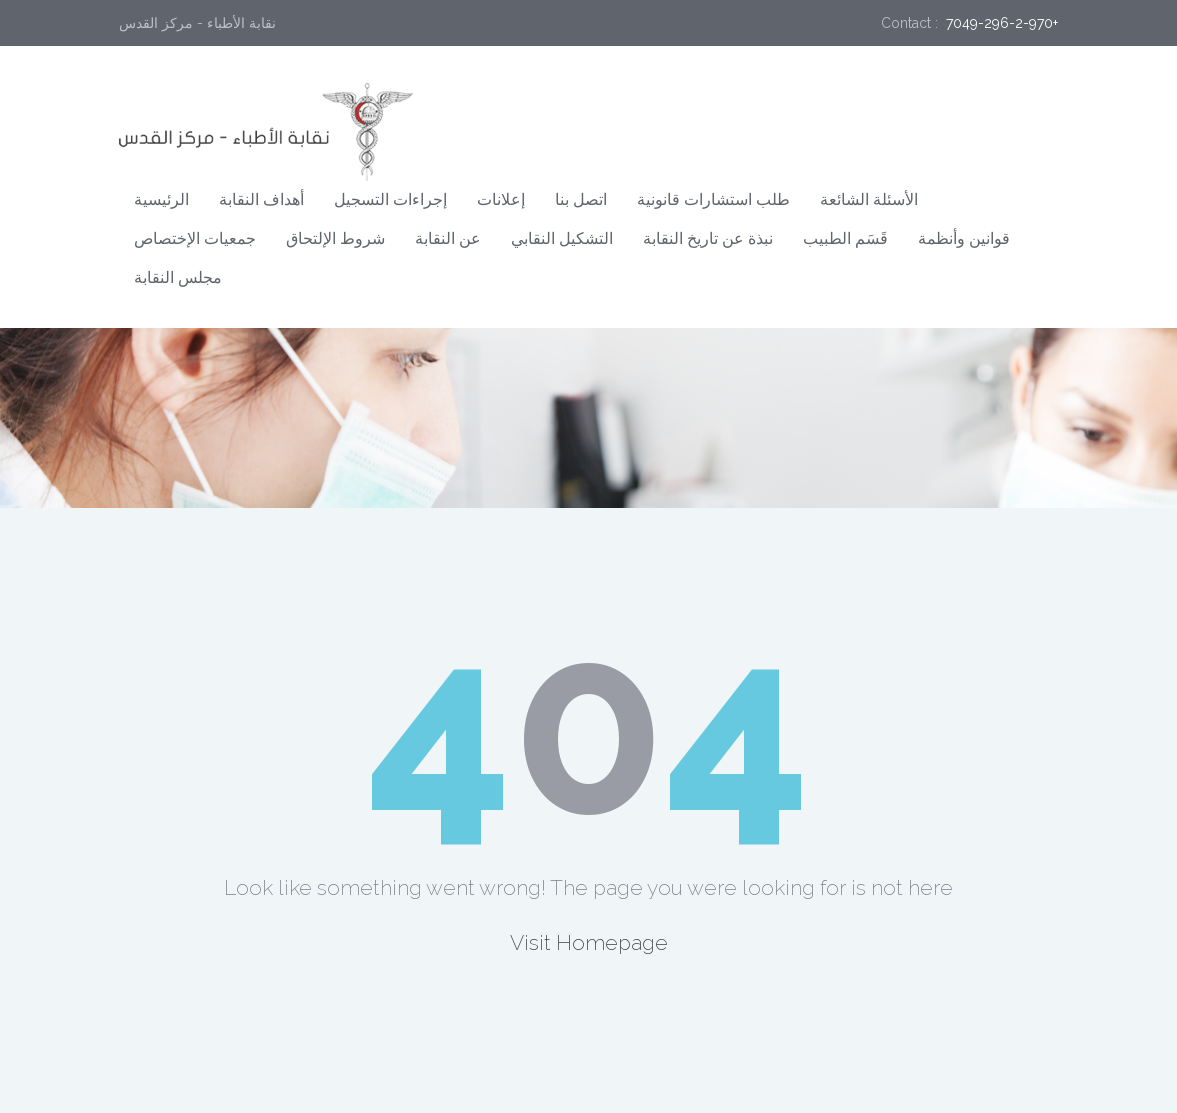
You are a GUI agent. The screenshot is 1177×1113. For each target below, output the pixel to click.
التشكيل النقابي (562, 238)
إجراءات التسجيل (390, 199)
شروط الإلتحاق (335, 238)
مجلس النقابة (178, 277)
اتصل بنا (581, 199)
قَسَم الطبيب (845, 238)
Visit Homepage (589, 942)
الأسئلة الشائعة (869, 199)
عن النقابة (448, 238)
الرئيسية (161, 199)
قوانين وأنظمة (964, 238)
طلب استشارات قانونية (713, 199)
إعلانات (501, 199)
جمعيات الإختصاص (195, 238)
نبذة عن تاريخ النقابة (708, 238)
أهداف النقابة (261, 199)
